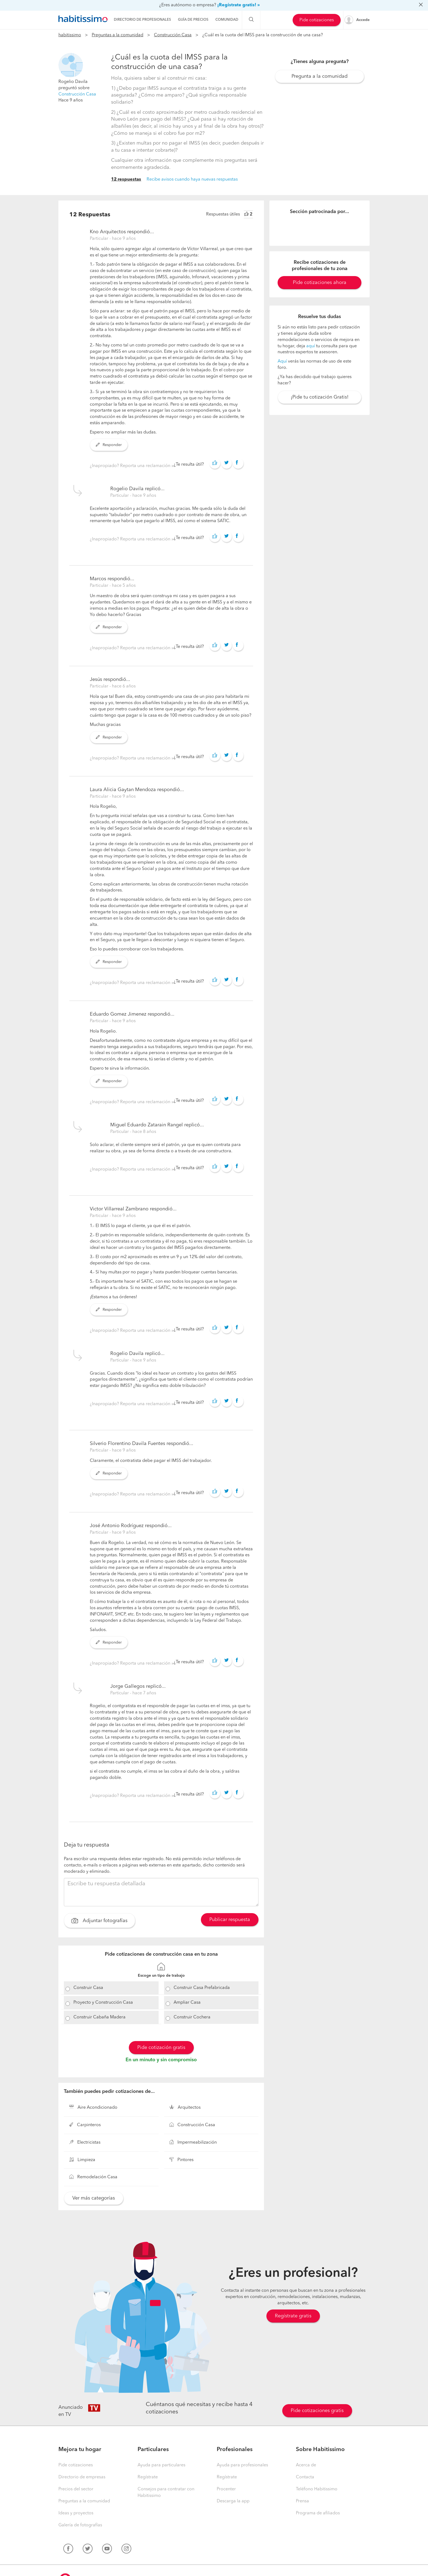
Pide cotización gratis (161, 2047)
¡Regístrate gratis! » (238, 5)
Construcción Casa (173, 35)
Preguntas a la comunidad (117, 35)
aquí (310, 346)
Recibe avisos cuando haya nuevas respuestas (192, 179)
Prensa (302, 2501)
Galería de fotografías (80, 2525)
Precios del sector (75, 2489)
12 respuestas (126, 179)
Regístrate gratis (293, 2316)
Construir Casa (88, 1988)
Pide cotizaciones (316, 20)
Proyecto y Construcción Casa (103, 2002)
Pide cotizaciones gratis (317, 2410)
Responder (109, 445)
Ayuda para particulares (161, 2465)
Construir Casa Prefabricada (202, 1988)
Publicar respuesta (229, 1919)
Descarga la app (233, 2501)
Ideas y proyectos (75, 2513)
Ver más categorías (93, 2198)
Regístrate (148, 2477)
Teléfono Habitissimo (316, 2489)
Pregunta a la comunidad (319, 76)
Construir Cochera (192, 2017)
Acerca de (306, 2465)
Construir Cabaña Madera (99, 2017)
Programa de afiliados (318, 2513)
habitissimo (69, 35)
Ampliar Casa (187, 2002)
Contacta (305, 2477)
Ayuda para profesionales (242, 2465)
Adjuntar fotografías (99, 1921)
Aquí (282, 361)
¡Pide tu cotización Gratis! (320, 397)
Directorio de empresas (81, 2477)
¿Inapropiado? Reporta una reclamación (130, 466)
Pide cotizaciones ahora (319, 282)
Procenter (226, 2489)
